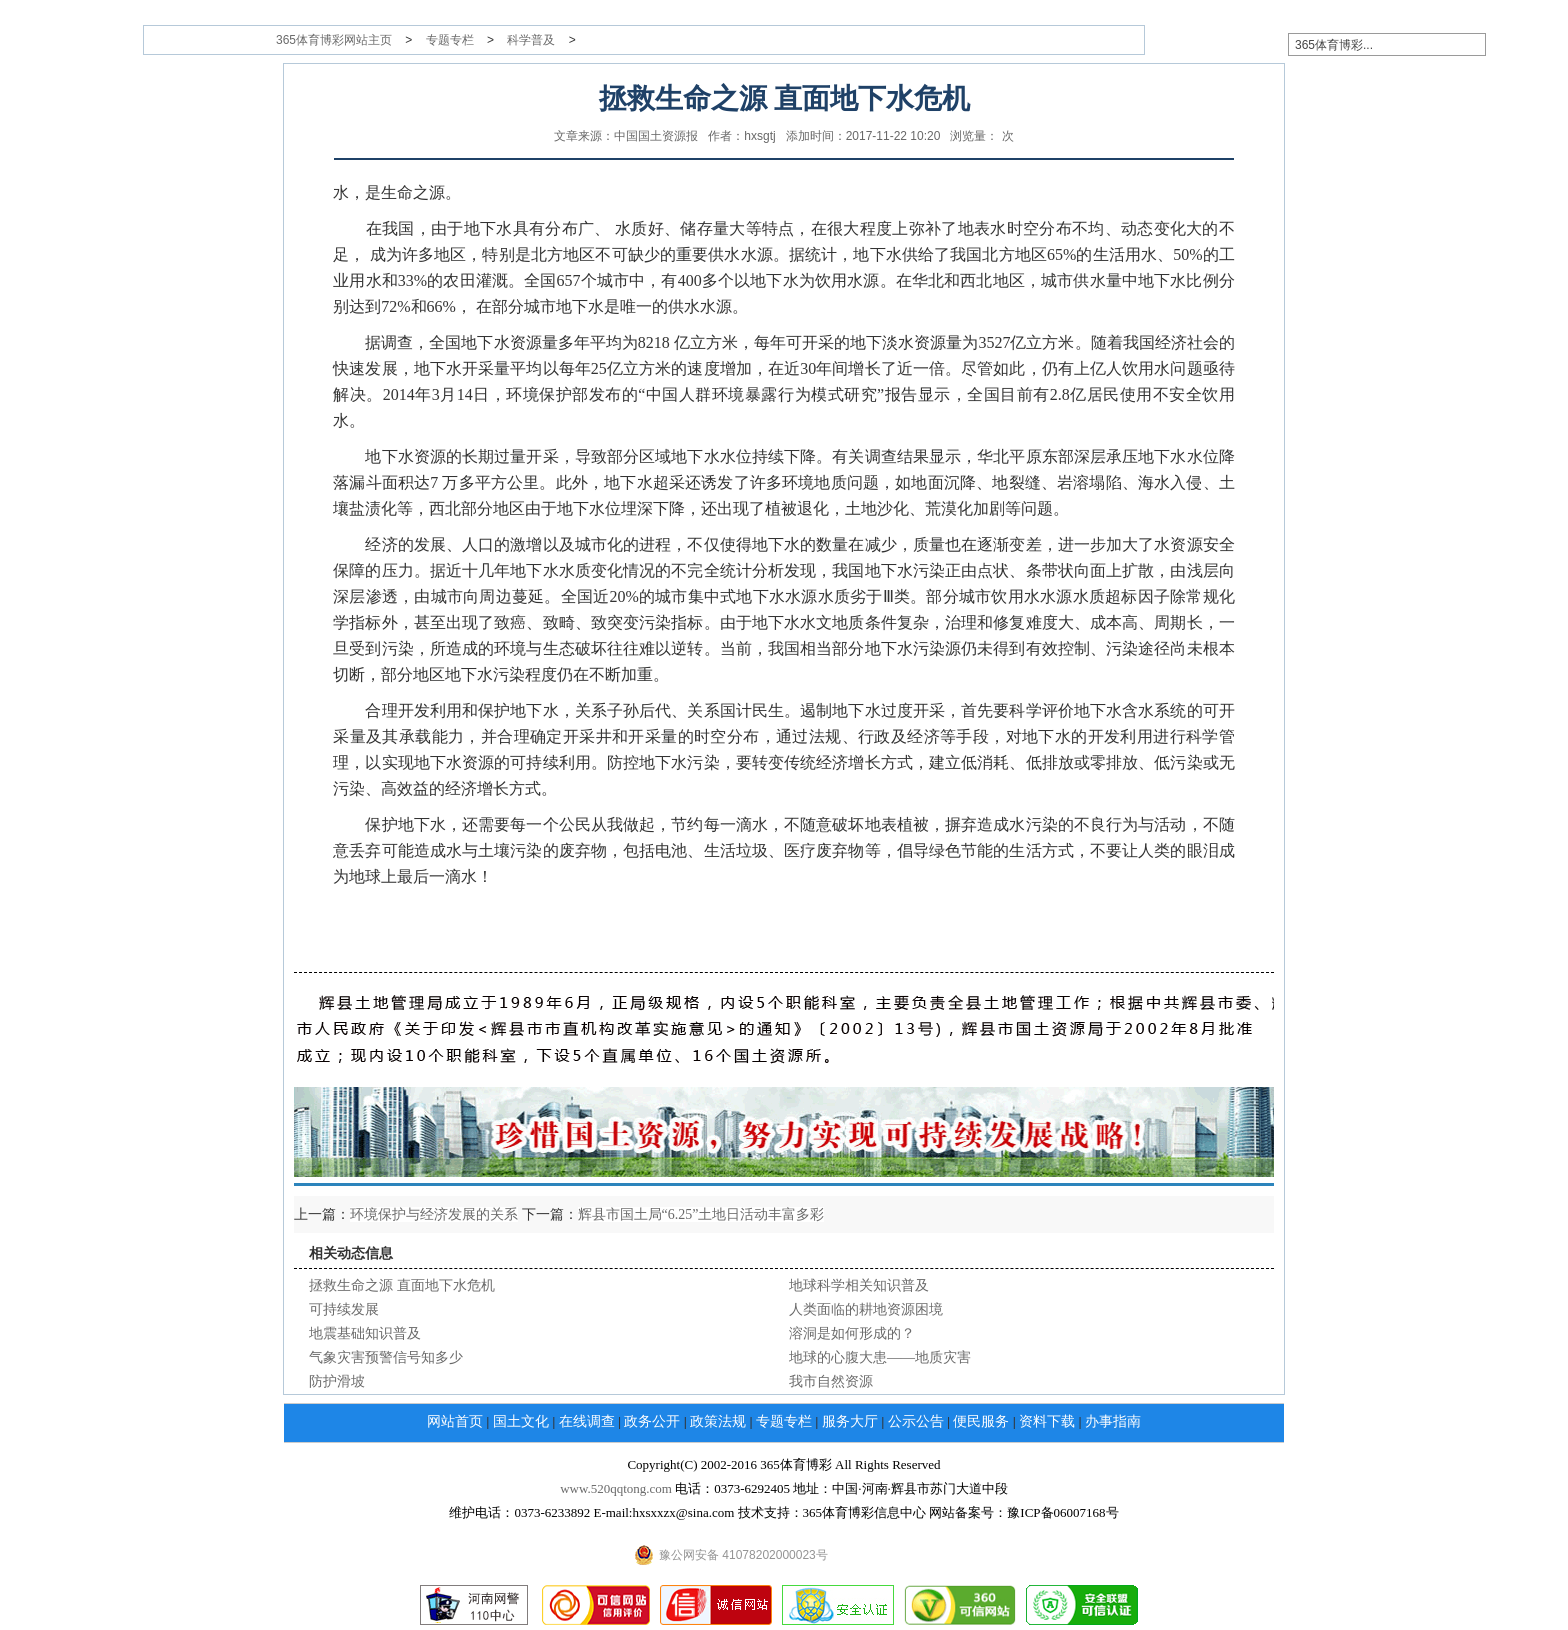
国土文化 (521, 1421)
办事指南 (1113, 1421)
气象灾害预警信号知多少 (386, 1357)
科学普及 (531, 40)
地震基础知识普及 (365, 1333)
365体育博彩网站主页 (334, 40)
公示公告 (916, 1421)
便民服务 (981, 1421)
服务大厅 (850, 1421)
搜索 (1523, 44)
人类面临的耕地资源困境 (866, 1309)
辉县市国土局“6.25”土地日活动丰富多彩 (701, 1214)
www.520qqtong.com (616, 1488)
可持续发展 (344, 1309)
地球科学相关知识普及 (859, 1285)
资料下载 (1047, 1421)
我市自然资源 (831, 1381)
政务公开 (652, 1421)
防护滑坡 (337, 1381)
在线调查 (587, 1421)
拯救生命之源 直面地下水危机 (402, 1285)
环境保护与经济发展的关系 (434, 1214)
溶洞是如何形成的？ (852, 1333)
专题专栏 (450, 40)
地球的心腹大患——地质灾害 (880, 1357)
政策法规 (718, 1421)
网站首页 (455, 1421)
